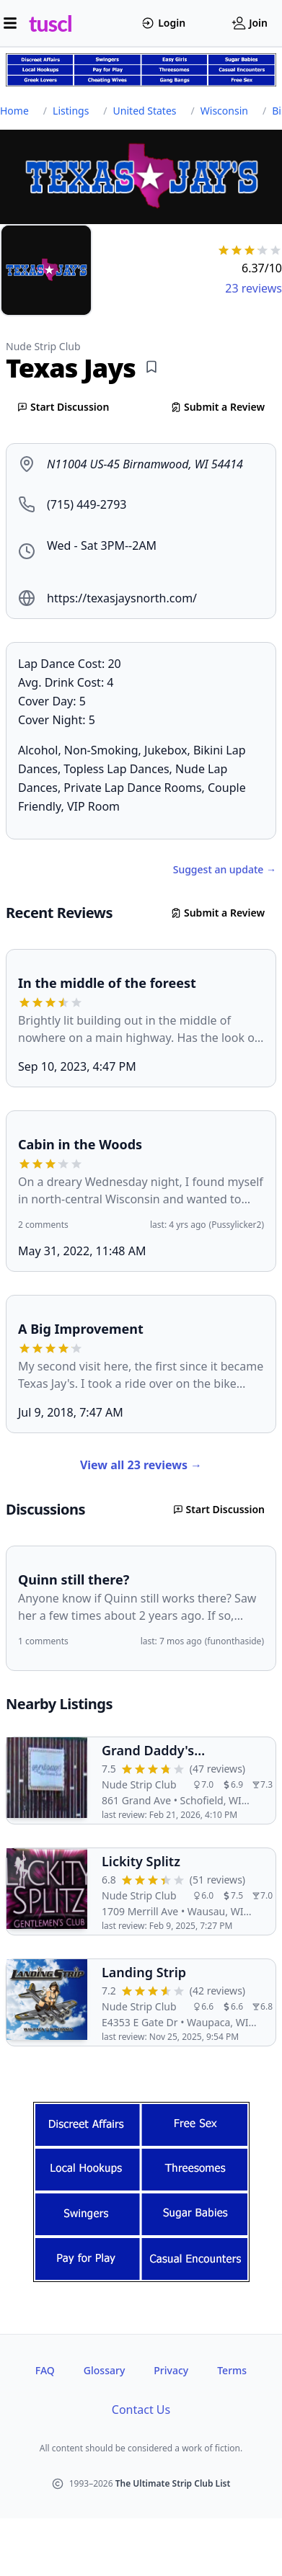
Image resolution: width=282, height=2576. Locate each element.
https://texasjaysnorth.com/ (122, 598)
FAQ (45, 2370)
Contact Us (141, 2409)
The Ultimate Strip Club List (173, 2483)
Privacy (171, 2370)
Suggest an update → (224, 869)
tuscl (50, 23)
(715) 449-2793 (86, 504)
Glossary (104, 2370)
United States (145, 110)
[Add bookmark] (151, 367)
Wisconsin (224, 110)
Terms (232, 2370)
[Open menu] (10, 23)
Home (14, 110)
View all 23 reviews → (141, 1465)
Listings (71, 110)
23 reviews (253, 288)
